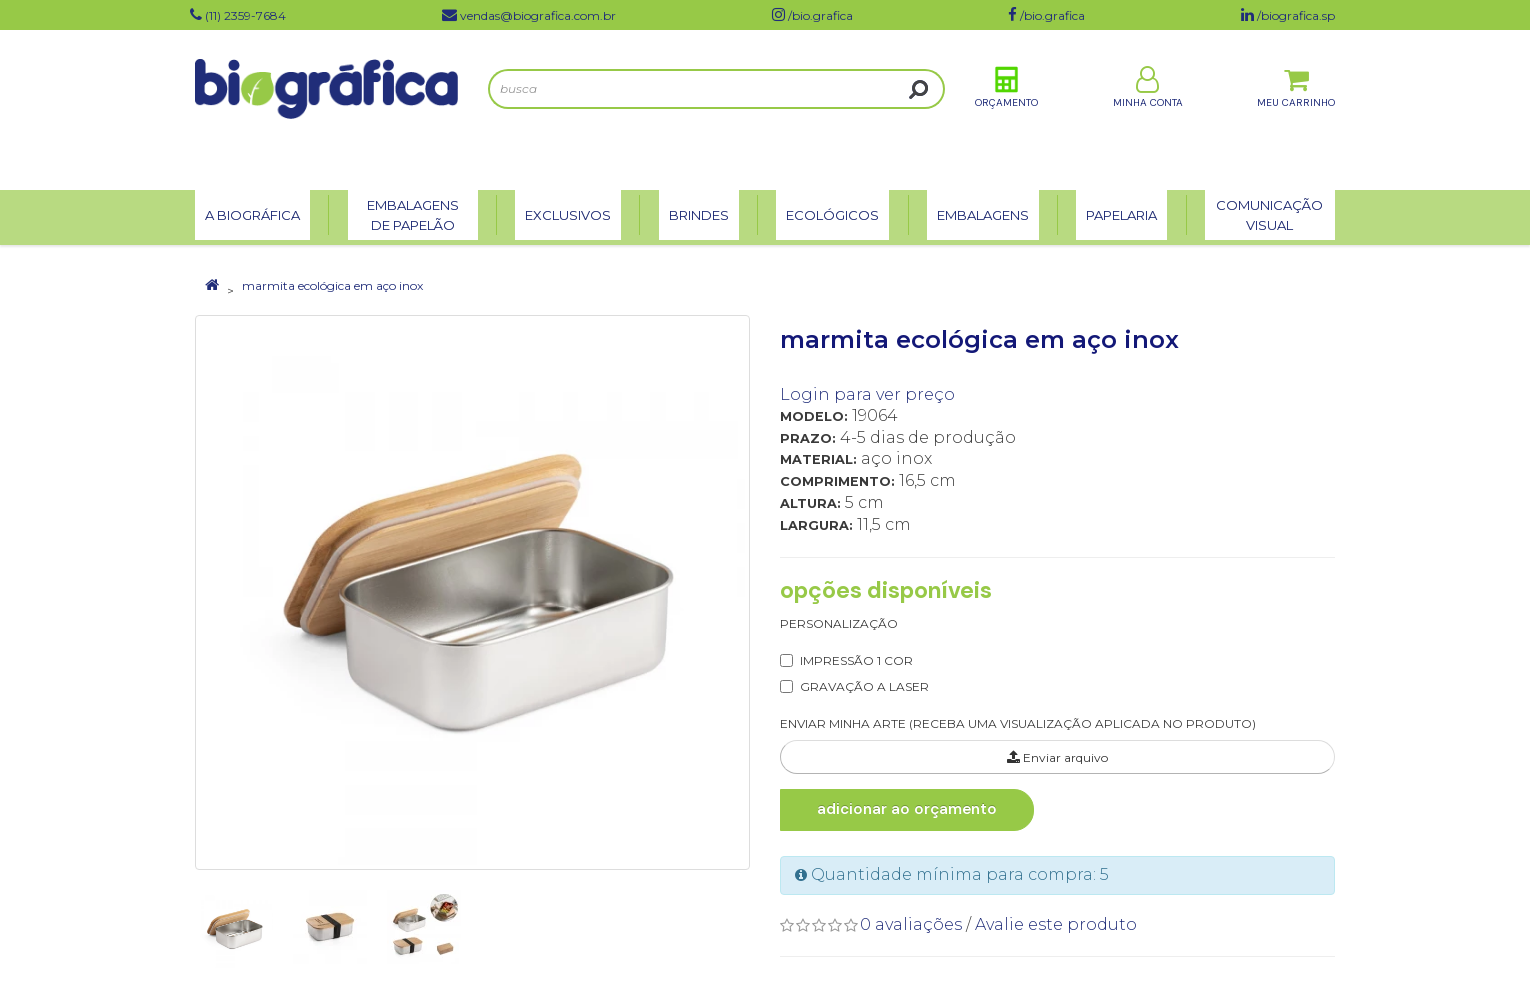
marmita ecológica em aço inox (332, 285)
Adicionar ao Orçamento (891, 809)
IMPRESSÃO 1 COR (856, 660)
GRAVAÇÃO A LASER (864, 686)
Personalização (839, 623)
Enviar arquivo (1057, 757)
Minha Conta (1148, 108)
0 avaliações (911, 924)
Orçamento (1006, 108)
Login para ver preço (867, 394)
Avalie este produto (1056, 924)
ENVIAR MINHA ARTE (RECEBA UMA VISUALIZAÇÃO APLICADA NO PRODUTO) (1018, 723)
